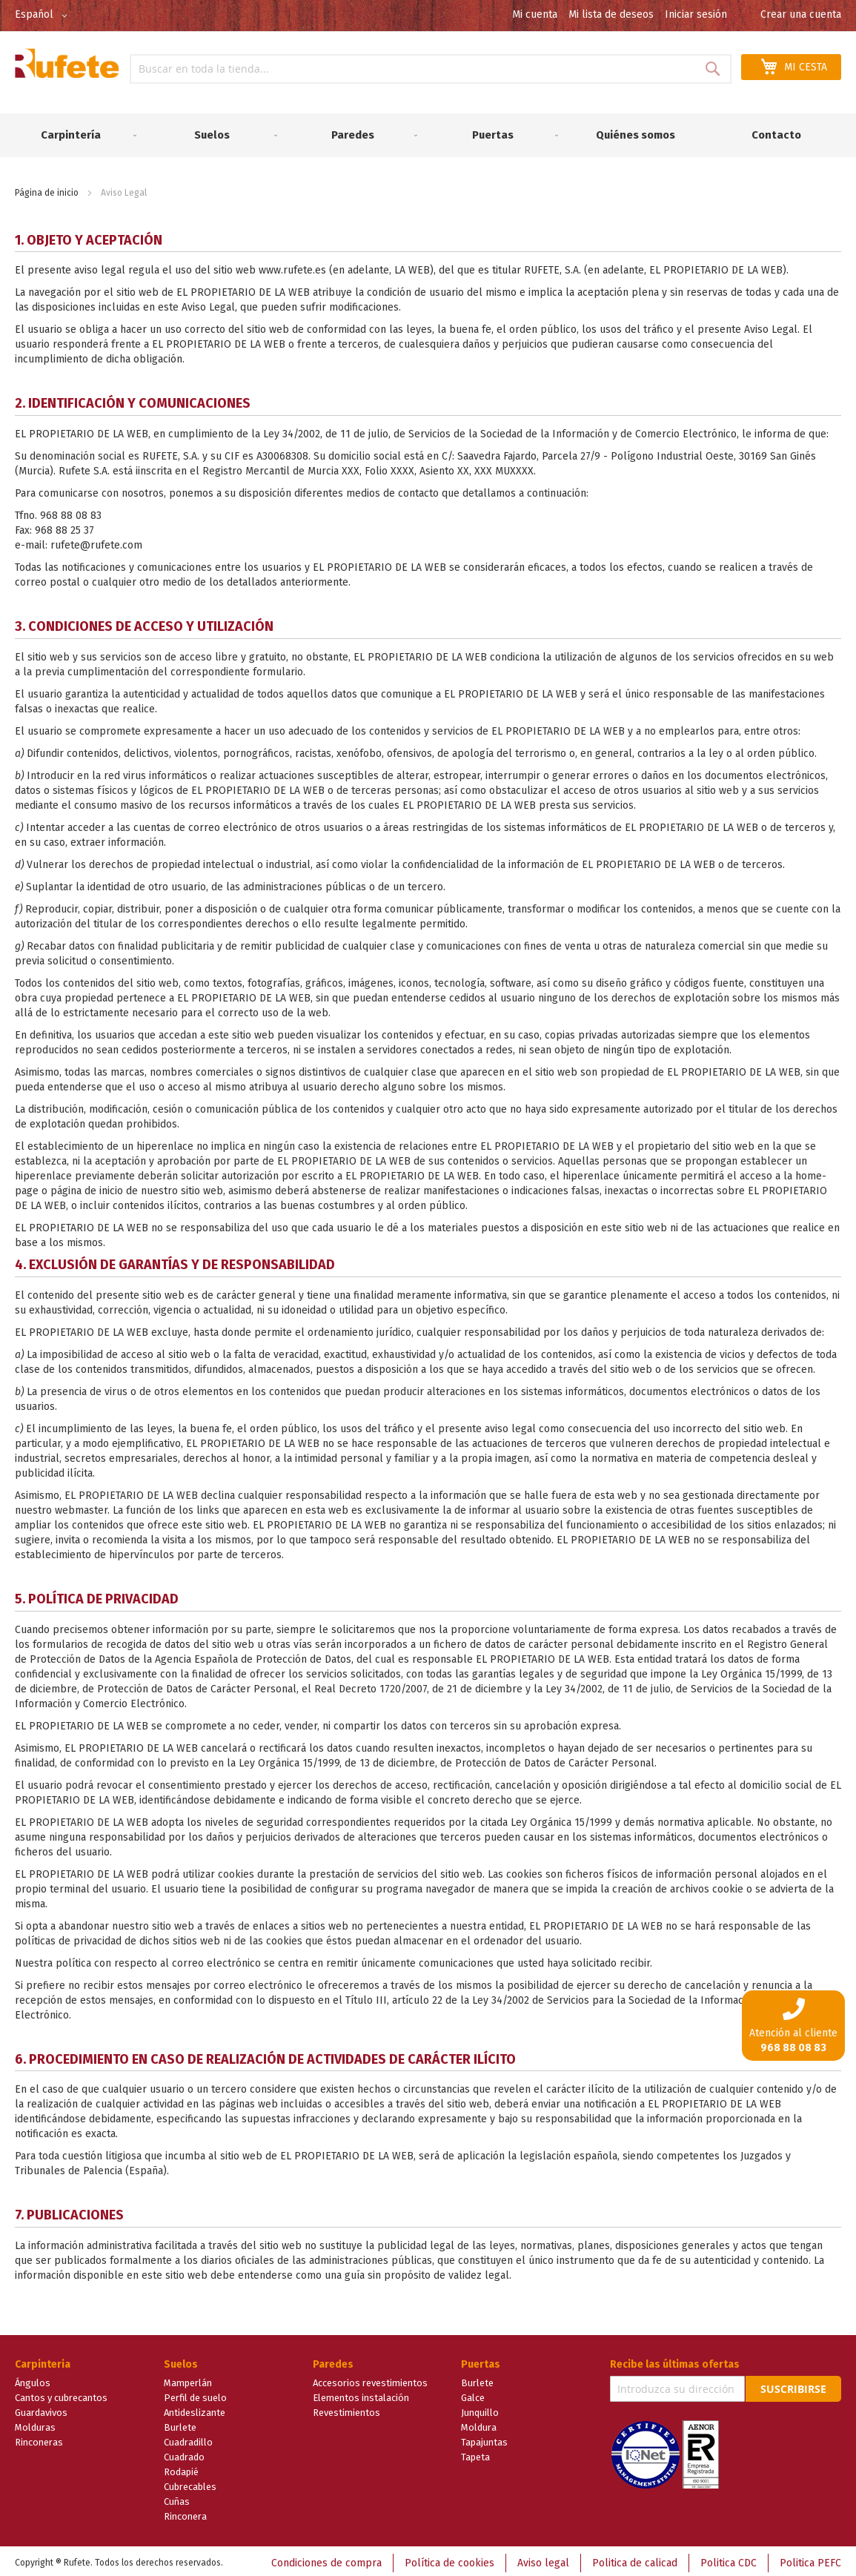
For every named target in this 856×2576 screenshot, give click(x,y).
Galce (473, 2394)
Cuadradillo (188, 2438)
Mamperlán (188, 2379)
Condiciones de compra (326, 2559)
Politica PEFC (810, 2559)
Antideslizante (194, 2408)
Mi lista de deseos (611, 14)
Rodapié (181, 2468)
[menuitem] (76, 133)
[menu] (428, 133)
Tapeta (475, 2453)
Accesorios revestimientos (370, 2379)
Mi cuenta (534, 14)
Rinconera (185, 2512)
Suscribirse (793, 2385)
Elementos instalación (361, 2394)
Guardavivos (41, 2408)
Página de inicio (47, 188)
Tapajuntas (484, 2438)
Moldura (479, 2423)
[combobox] (430, 69)
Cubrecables (190, 2483)
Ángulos (32, 2379)
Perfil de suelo (195, 2394)
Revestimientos (346, 2408)
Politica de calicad (634, 2559)
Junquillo (480, 2408)
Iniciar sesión (696, 14)
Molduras (35, 2423)
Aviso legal (543, 2559)
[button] (44, 15)
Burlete (180, 2423)
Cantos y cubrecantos (61, 2394)
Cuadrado (184, 2453)
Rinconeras (39, 2438)
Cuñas (177, 2497)
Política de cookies (449, 2559)
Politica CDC (728, 2559)
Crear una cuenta (800, 14)
